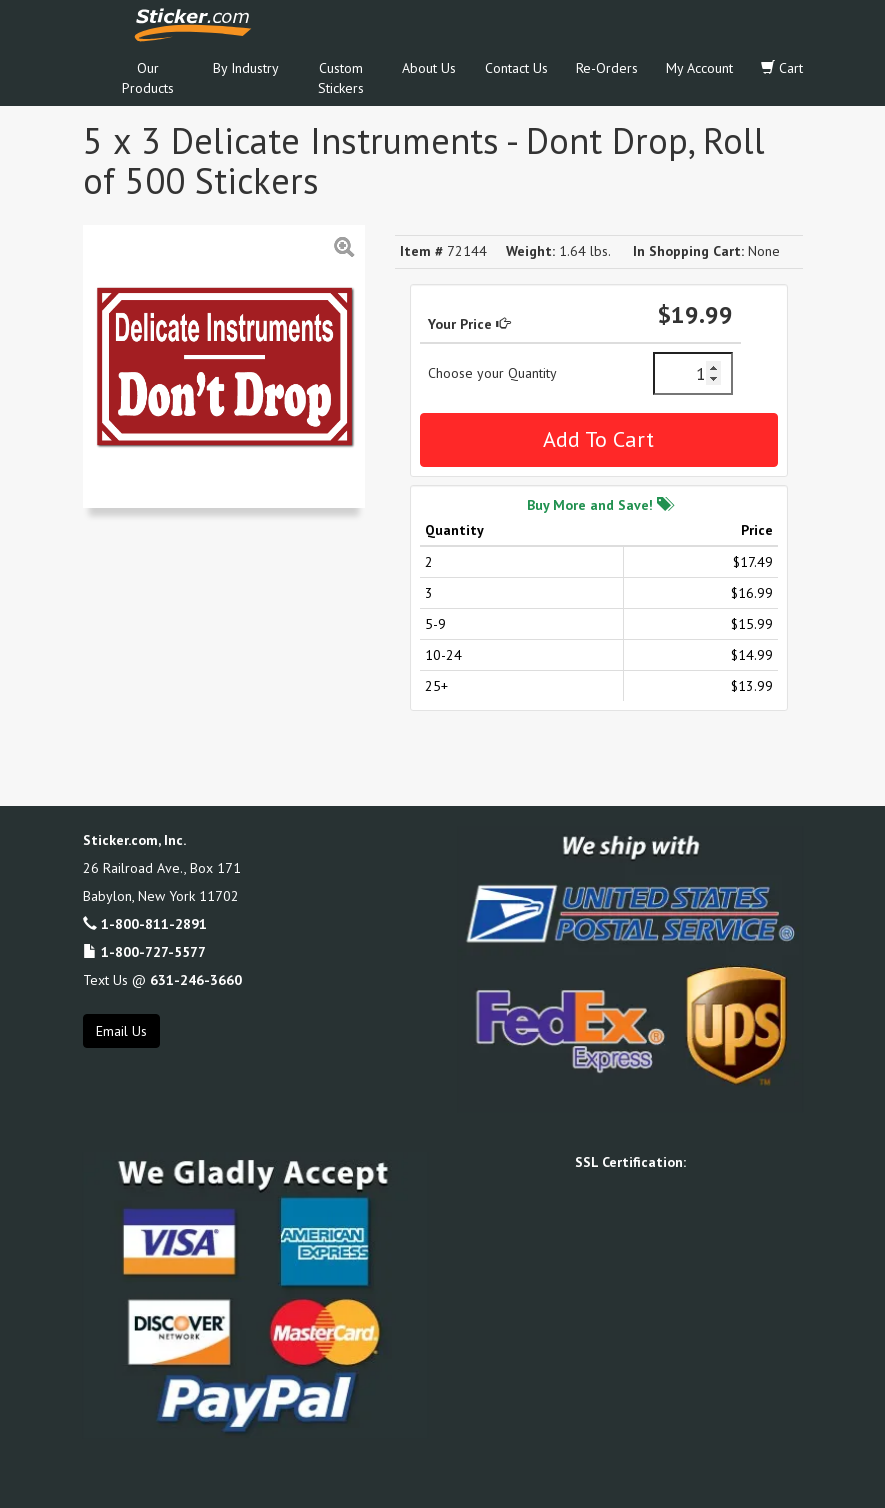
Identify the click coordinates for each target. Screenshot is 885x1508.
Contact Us (516, 68)
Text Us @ (162, 980)
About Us (429, 68)
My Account (699, 68)
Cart (782, 68)
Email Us (121, 1031)
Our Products (148, 78)
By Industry (246, 68)
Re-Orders (607, 68)
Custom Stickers (341, 78)
